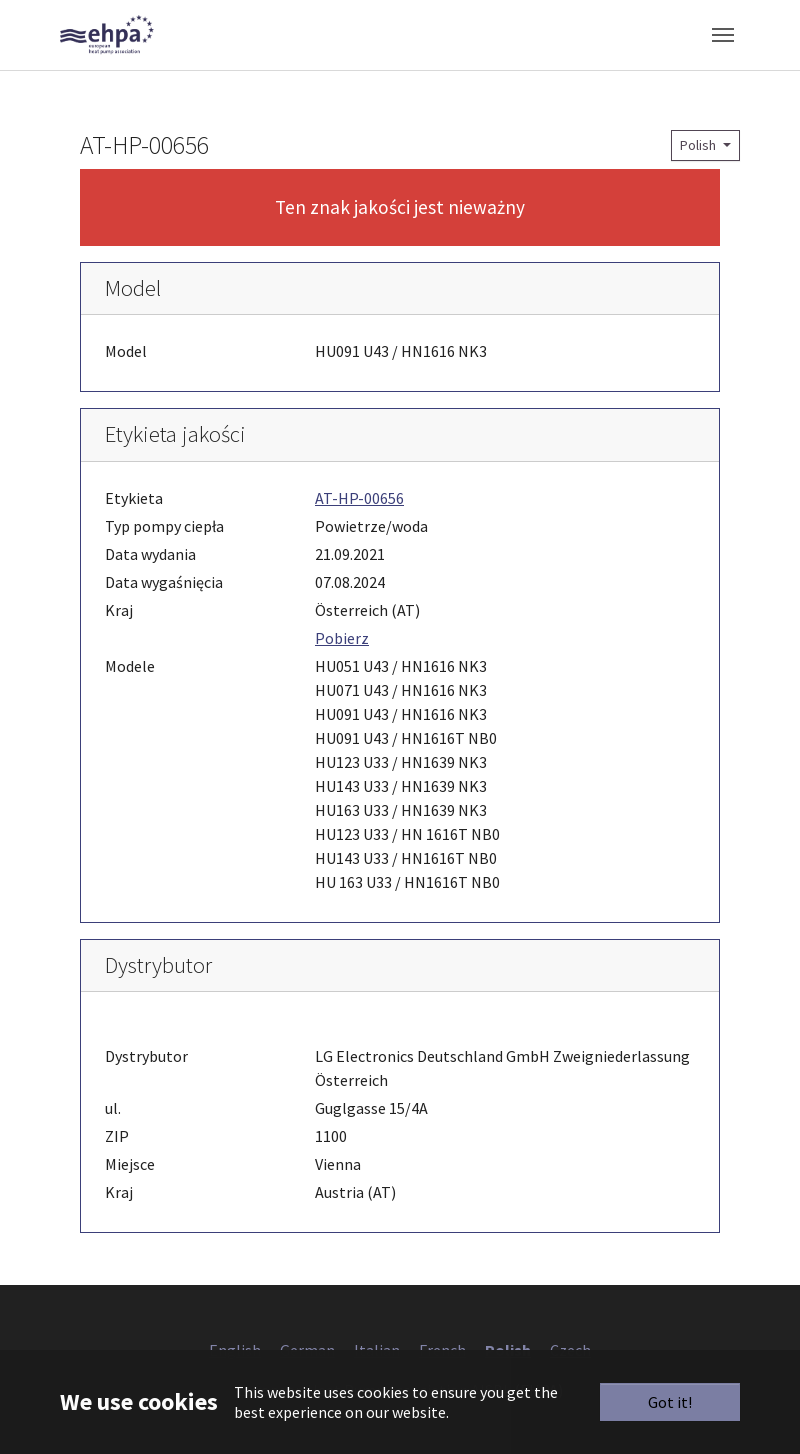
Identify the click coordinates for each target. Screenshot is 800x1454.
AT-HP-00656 (359, 498)
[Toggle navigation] (723, 35)
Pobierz (342, 638)
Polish (699, 145)
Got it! (670, 1402)
